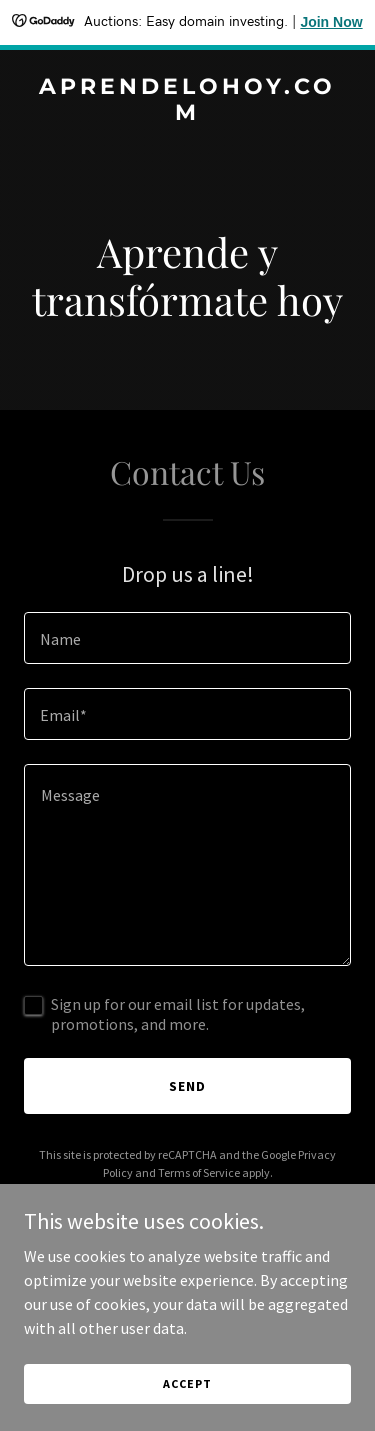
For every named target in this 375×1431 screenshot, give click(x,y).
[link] (187, 114)
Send (187, 1086)
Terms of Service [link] (199, 1172)
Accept (187, 1383)
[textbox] (187, 638)
